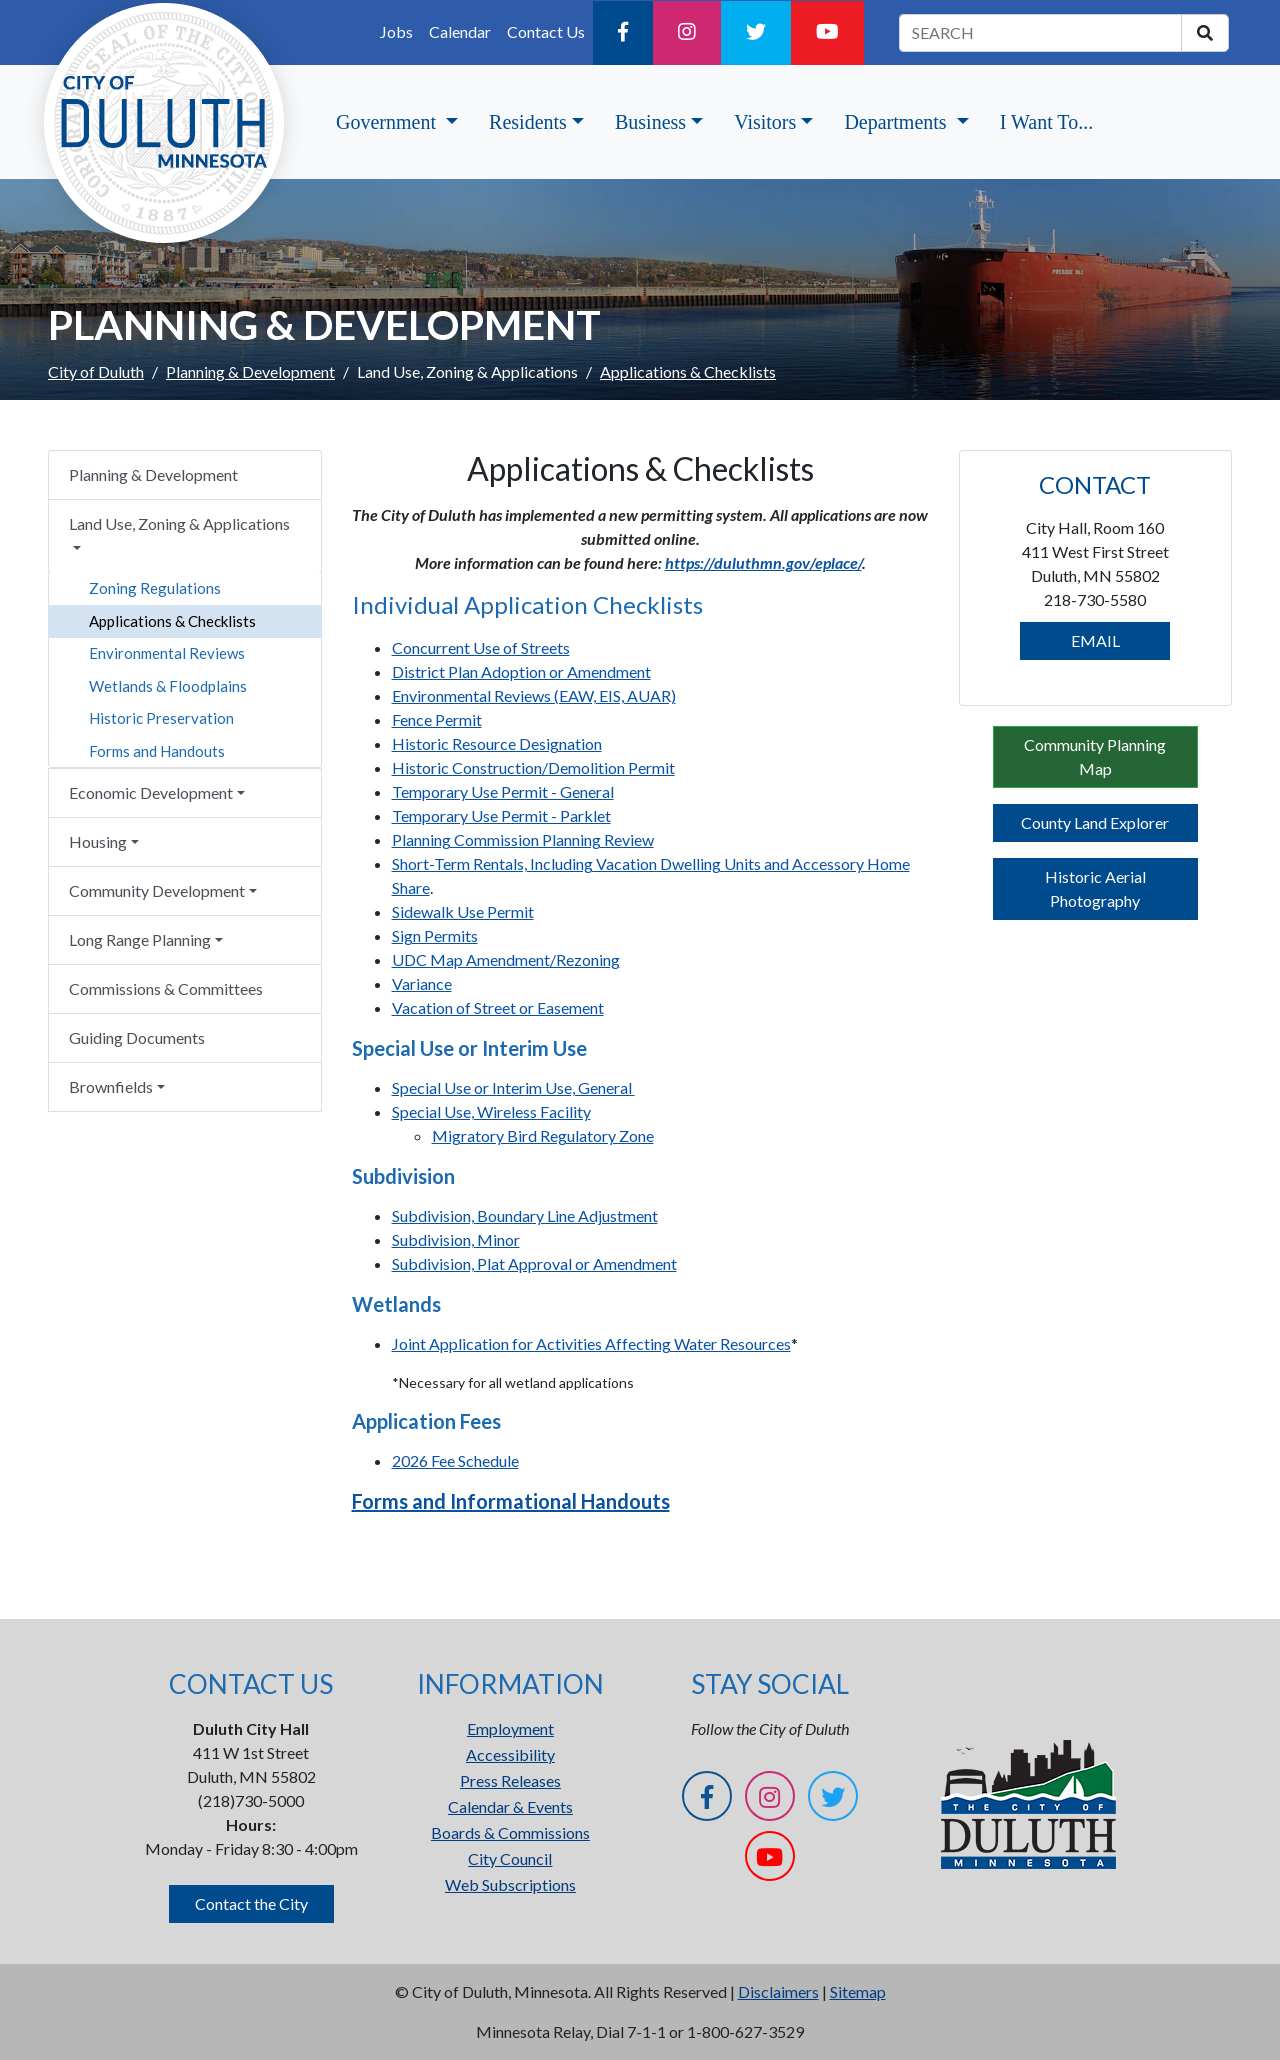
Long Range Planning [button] (140, 939)
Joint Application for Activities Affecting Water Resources (591, 1343)
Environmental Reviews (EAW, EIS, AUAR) (534, 695)
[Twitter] (756, 33)
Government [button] (388, 122)
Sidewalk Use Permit (463, 911)
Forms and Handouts (157, 751)
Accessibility (510, 1754)
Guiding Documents (137, 1037)
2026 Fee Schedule (455, 1460)
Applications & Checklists (172, 621)
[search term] (1040, 33)
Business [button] (650, 122)
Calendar (460, 31)
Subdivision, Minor (456, 1239)
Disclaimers (778, 1991)
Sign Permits (435, 935)
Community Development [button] (157, 890)
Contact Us (546, 31)
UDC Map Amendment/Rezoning (506, 959)
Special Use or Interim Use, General (513, 1087)
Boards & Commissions (510, 1832)
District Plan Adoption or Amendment (521, 671)
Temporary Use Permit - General (503, 791)
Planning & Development (250, 371)
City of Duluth (96, 371)
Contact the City (251, 1903)
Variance (422, 983)
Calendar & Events (510, 1806)
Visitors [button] (765, 122)
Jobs (396, 31)
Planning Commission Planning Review (523, 839)
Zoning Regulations (155, 588)
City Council (510, 1858)
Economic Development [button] (151, 792)
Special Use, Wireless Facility (491, 1111)
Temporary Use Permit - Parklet (501, 815)
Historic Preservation (161, 718)
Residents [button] (528, 122)
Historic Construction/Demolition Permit (533, 767)
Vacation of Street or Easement (498, 1007)
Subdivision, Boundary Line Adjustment (525, 1215)
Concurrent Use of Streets (481, 647)
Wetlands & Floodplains (168, 686)
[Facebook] (623, 33)
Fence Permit (437, 719)
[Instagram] (687, 33)
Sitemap (858, 1991)
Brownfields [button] (111, 1086)
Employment (510, 1728)
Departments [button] (897, 122)
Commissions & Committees (166, 988)
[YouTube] (827, 33)
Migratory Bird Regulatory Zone (543, 1135)
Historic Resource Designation (497, 743)
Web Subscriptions (510, 1884)
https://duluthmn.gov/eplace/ (763, 562)
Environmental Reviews (167, 653)
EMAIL (1095, 640)
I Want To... (1046, 122)
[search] (1205, 33)
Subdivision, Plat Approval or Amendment (534, 1263)
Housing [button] (98, 841)
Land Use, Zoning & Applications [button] (179, 523)
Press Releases (510, 1780)
